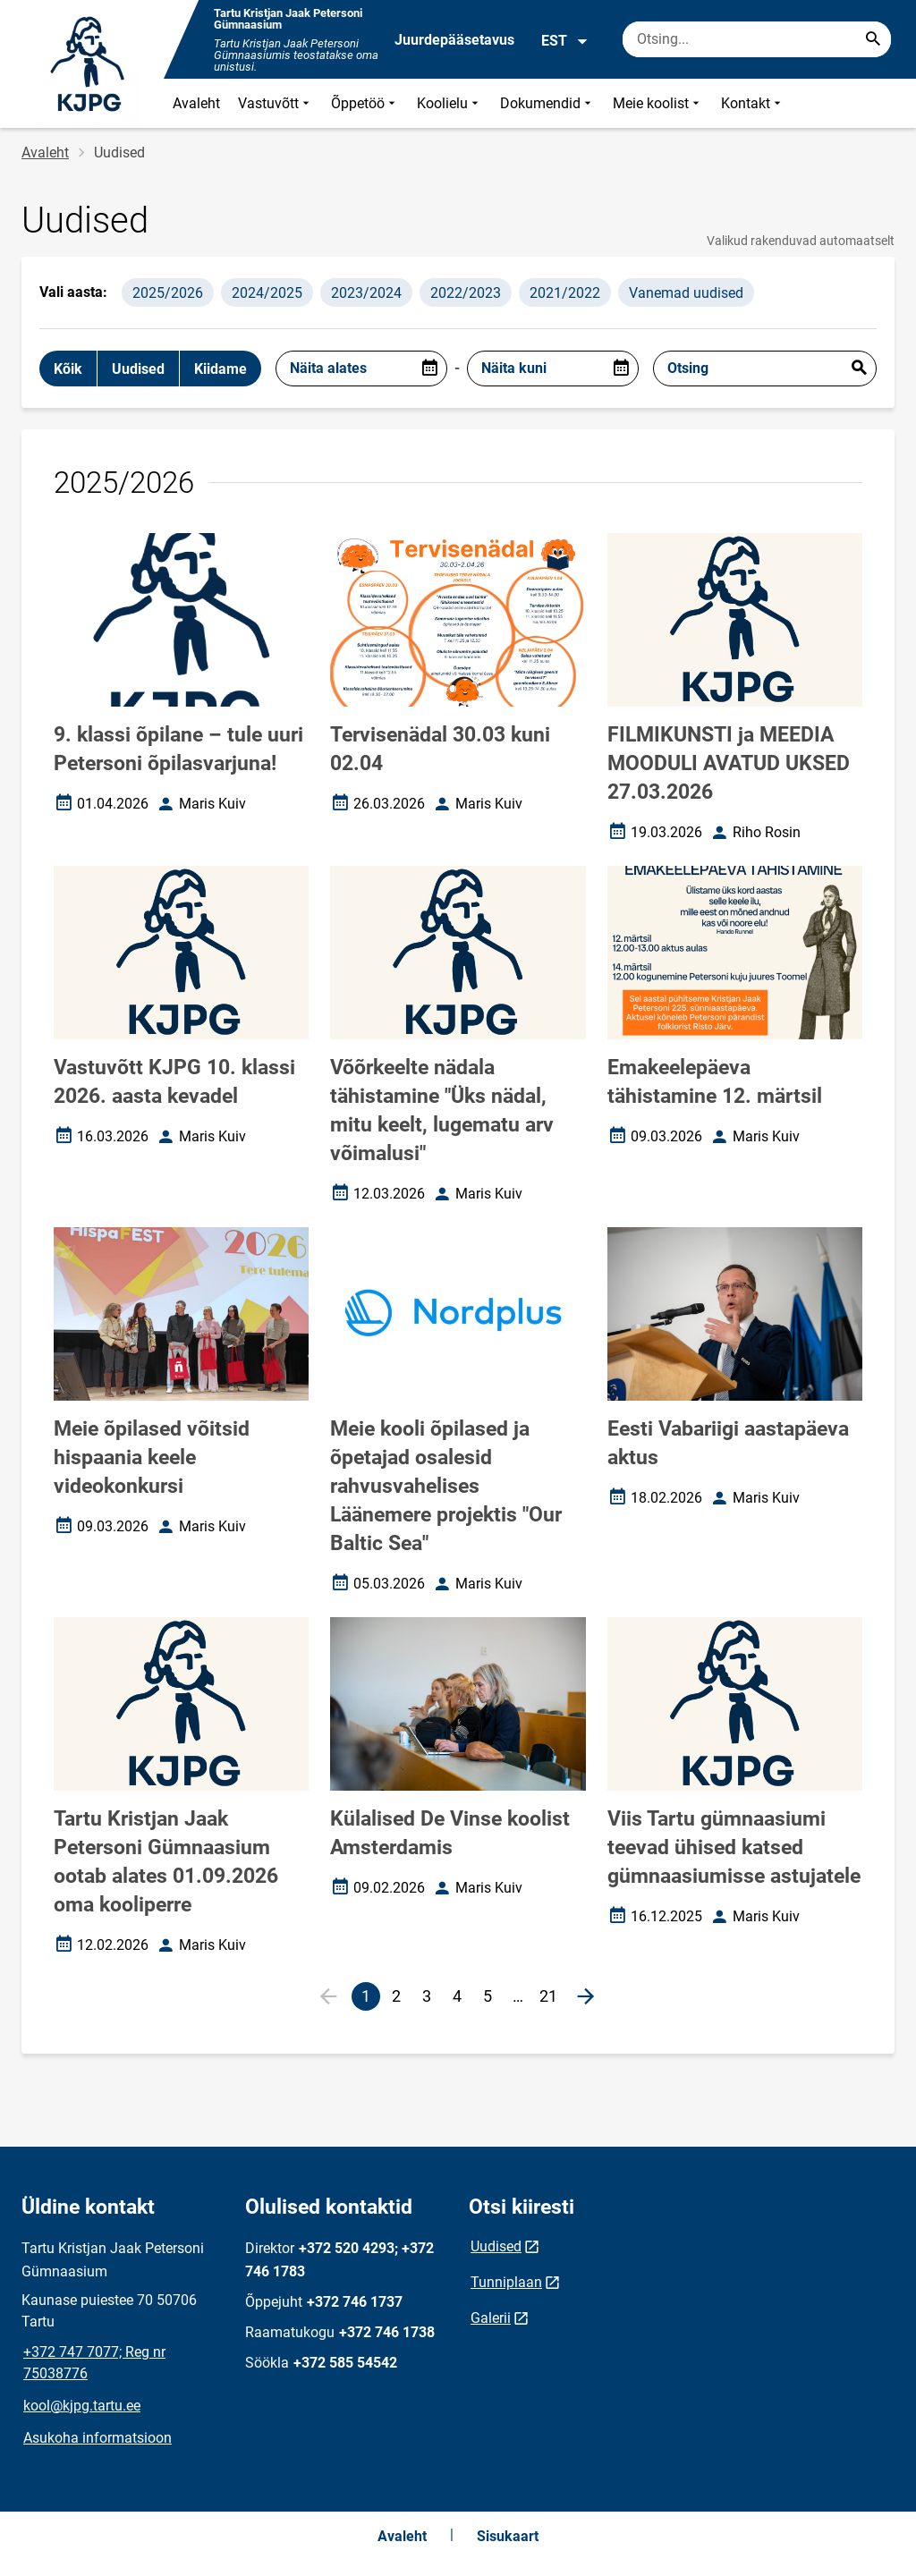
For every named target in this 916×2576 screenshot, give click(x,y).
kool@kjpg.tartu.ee (81, 2405)
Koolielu (449, 103)
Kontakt (753, 103)
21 (551, 1999)
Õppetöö (365, 103)
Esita (859, 368)
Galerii (491, 2317)
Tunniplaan (506, 2282)
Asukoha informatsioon (97, 2437)
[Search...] (873, 39)
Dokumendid (547, 103)
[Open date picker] (429, 368)
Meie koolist (658, 103)
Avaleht (196, 103)
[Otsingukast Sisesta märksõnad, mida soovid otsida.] (757, 39)
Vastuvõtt (275, 103)
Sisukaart (508, 2536)
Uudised (496, 2246)
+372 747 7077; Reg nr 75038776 (94, 2362)
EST (565, 41)
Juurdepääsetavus (454, 39)
